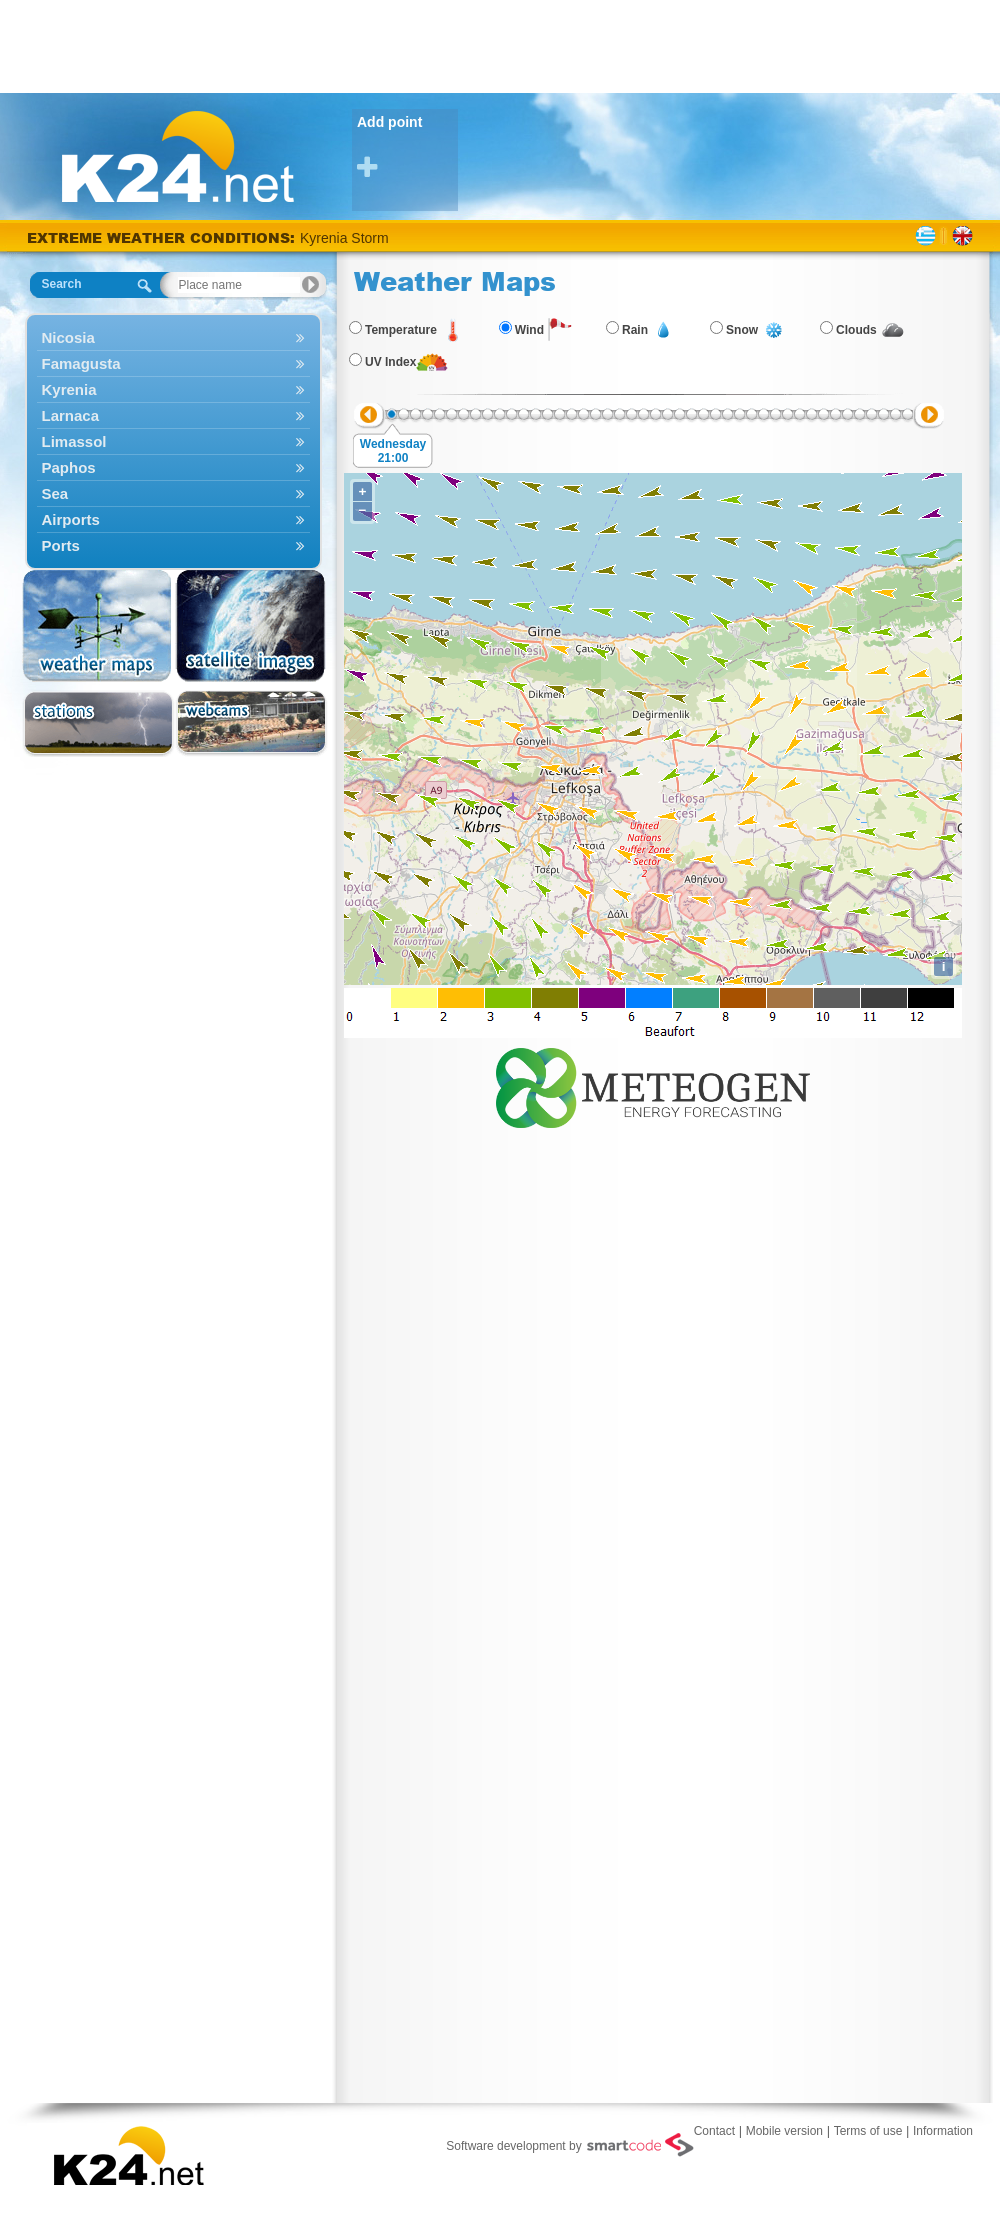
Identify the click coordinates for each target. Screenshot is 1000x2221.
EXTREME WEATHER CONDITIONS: (163, 237)
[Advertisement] (500, 45)
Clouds (856, 330)
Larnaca (173, 415)
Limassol (173, 441)
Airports (173, 519)
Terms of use (868, 2131)
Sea (173, 493)
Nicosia (173, 337)
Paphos (173, 467)
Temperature (401, 330)
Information (943, 2131)
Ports (173, 545)
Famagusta (173, 363)
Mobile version (784, 2131)
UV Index (390, 362)
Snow (742, 330)
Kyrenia (173, 389)
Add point (407, 147)
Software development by (569, 2145)
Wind (529, 330)
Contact (714, 2131)
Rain (635, 330)
